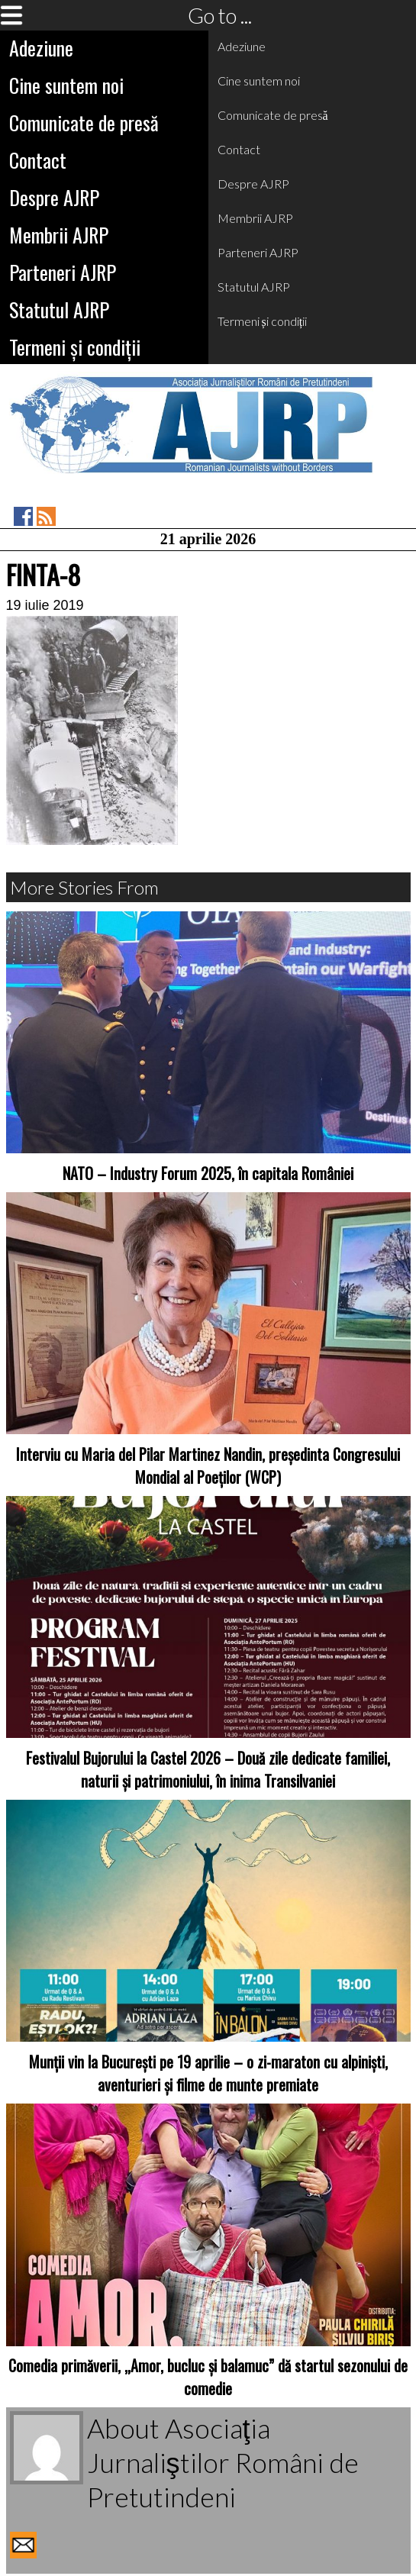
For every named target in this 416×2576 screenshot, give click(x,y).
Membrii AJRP (58, 235)
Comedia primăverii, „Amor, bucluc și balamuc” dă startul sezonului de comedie (208, 2377)
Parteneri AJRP (62, 272)
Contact (37, 160)
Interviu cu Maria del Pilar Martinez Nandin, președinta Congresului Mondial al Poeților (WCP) (208, 1465)
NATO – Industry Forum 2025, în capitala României (208, 1173)
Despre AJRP (54, 197)
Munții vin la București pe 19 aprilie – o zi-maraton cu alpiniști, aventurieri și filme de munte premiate (208, 2073)
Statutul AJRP (59, 309)
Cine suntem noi (66, 85)
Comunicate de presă (84, 122)
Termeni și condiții (74, 347)
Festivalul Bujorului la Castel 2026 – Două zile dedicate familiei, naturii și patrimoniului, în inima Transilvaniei (208, 1769)
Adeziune (41, 48)
